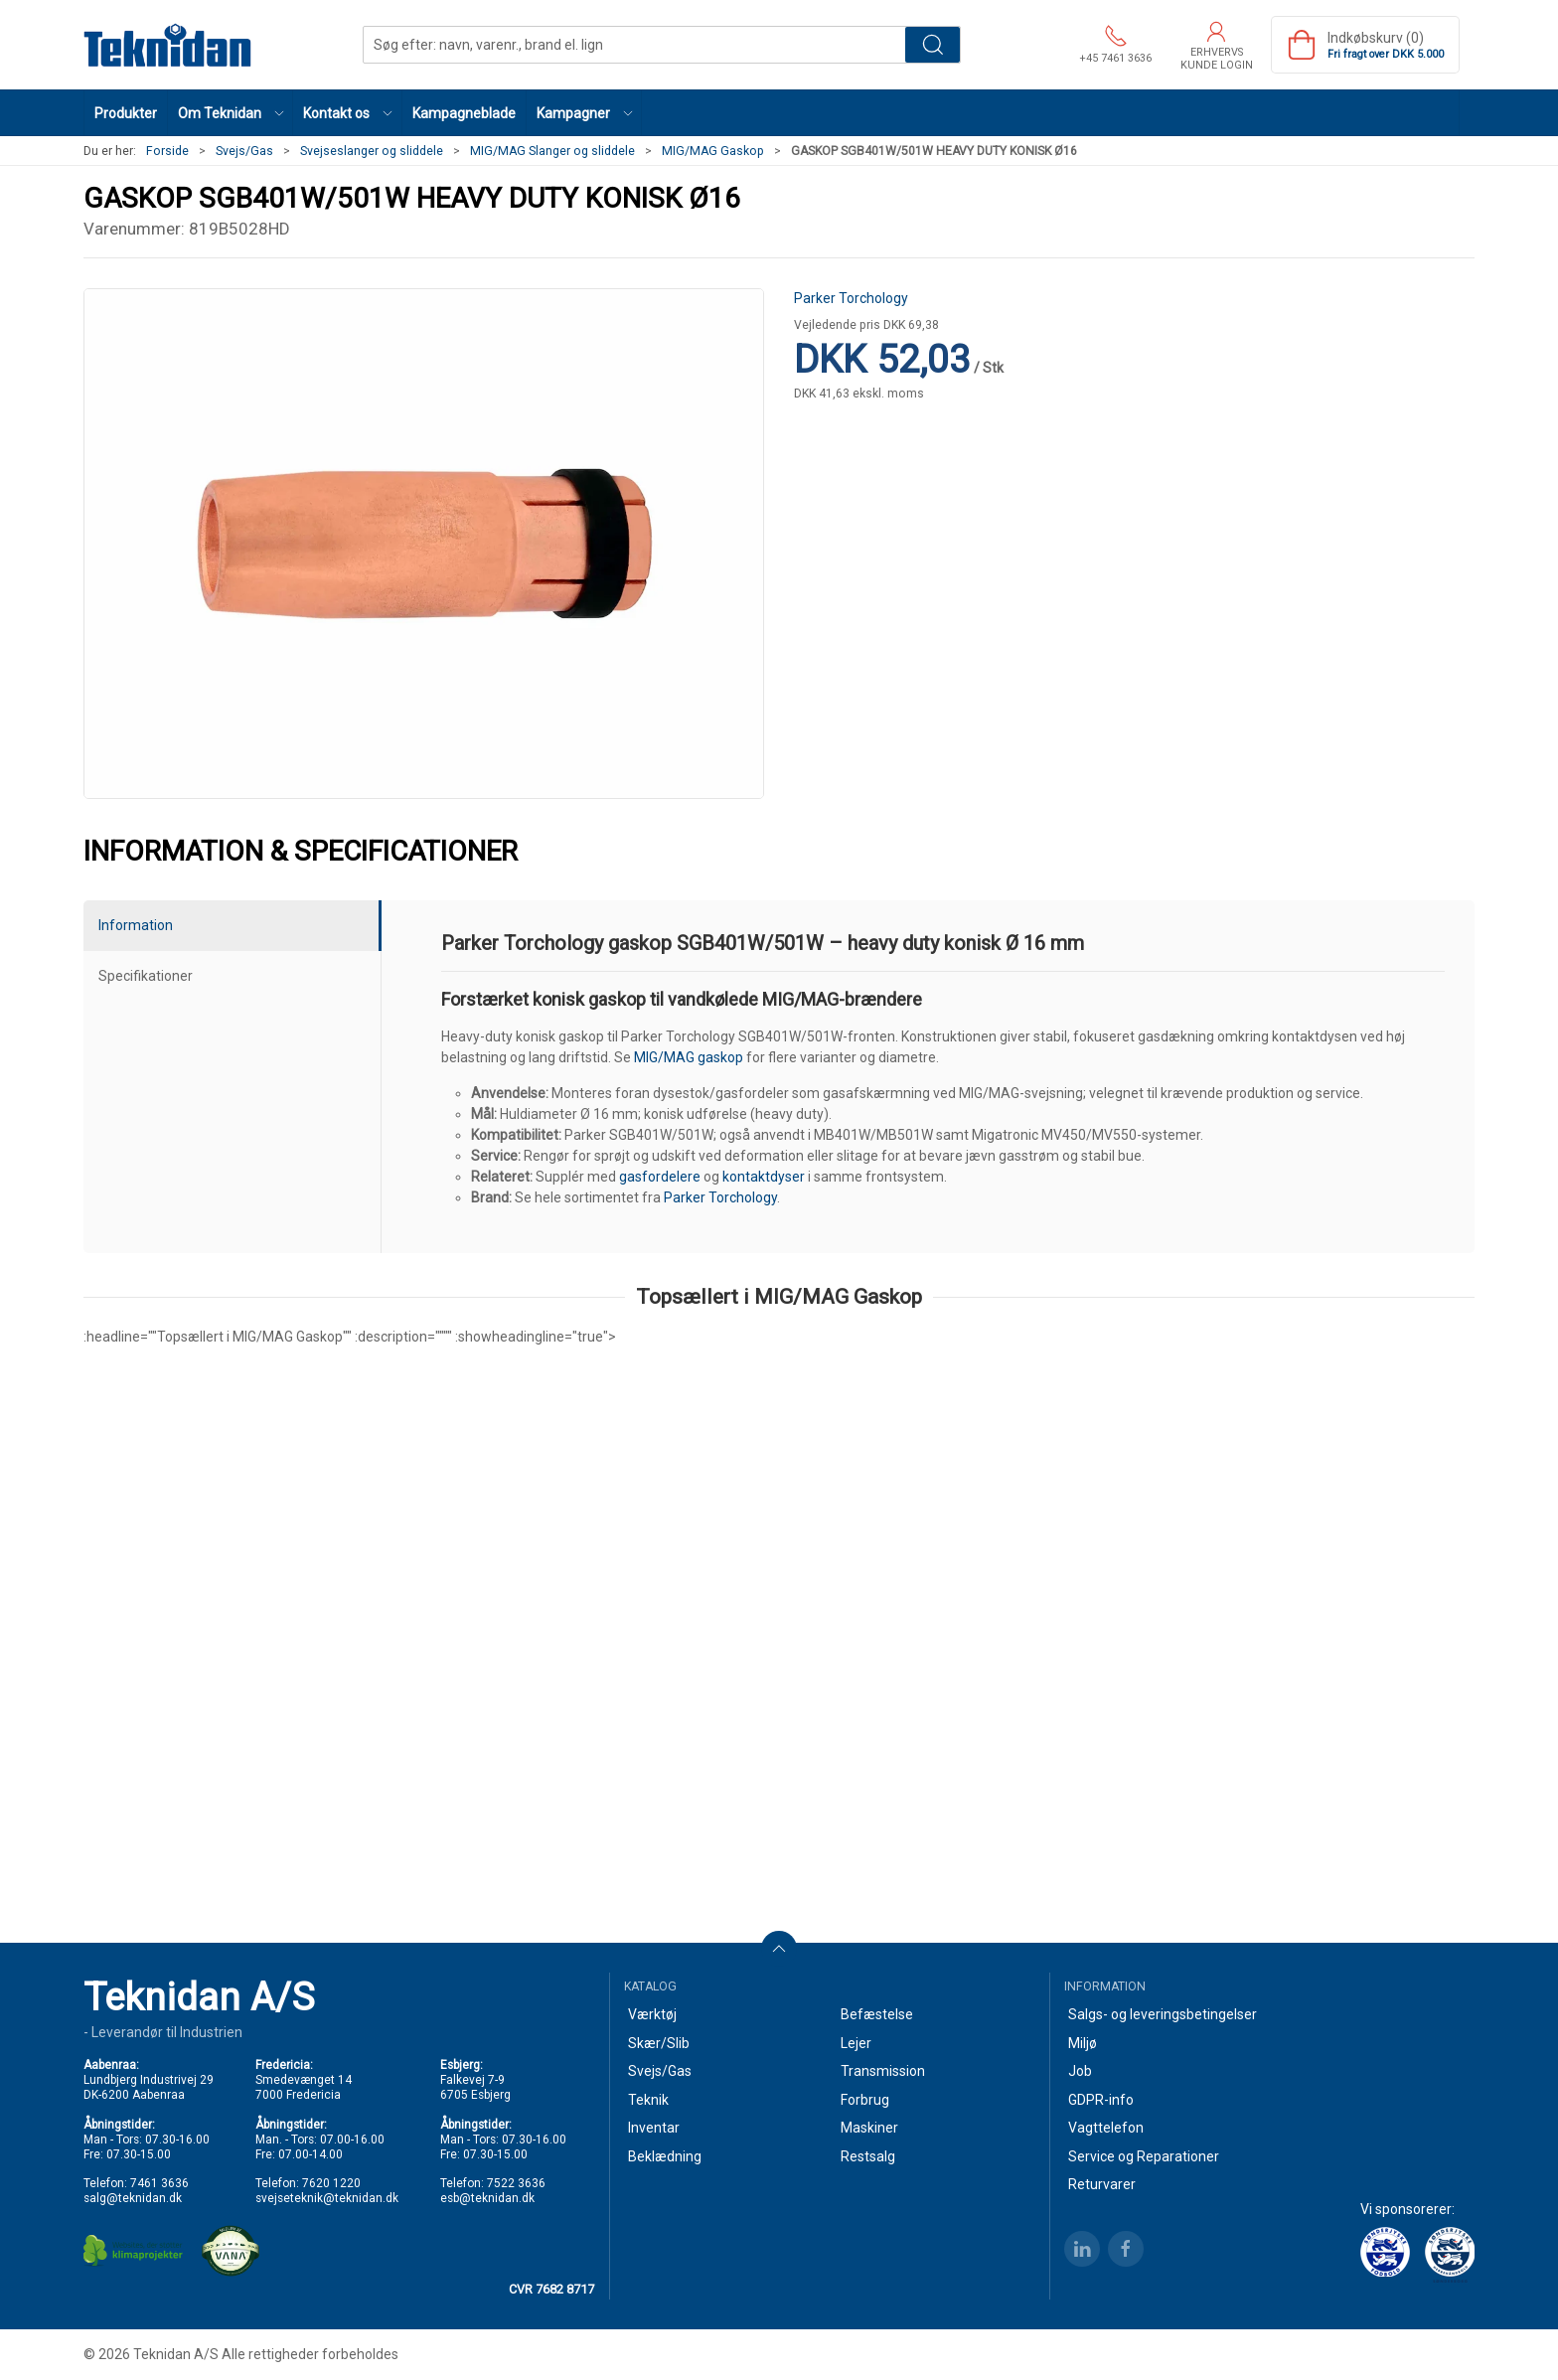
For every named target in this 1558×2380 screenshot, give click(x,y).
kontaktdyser (763, 1177)
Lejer (856, 2043)
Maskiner (869, 2128)
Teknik (648, 2100)
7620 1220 (331, 2183)
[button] (230, 112)
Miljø (1082, 2043)
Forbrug (865, 2100)
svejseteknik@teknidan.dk (326, 2198)
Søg (932, 45)
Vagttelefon (1106, 2128)
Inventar (654, 2128)
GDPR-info (1101, 2100)
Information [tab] (135, 925)
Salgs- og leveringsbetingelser (1162, 2014)
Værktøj (652, 2014)
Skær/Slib (659, 2043)
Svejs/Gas (244, 151)
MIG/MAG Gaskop (713, 151)
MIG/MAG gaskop (688, 1057)
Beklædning (664, 2156)
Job (1080, 2071)
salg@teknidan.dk (132, 2198)
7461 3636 (159, 2183)
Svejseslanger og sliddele (371, 151)
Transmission (883, 2071)
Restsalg (868, 2156)
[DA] (167, 44)
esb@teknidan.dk (487, 2198)
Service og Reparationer (1143, 2156)
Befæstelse (877, 2014)
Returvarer (1102, 2184)
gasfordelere (660, 1177)
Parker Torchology (851, 298)
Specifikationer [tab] (145, 976)
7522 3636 (516, 2183)
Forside (167, 151)
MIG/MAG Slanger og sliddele (552, 151)
